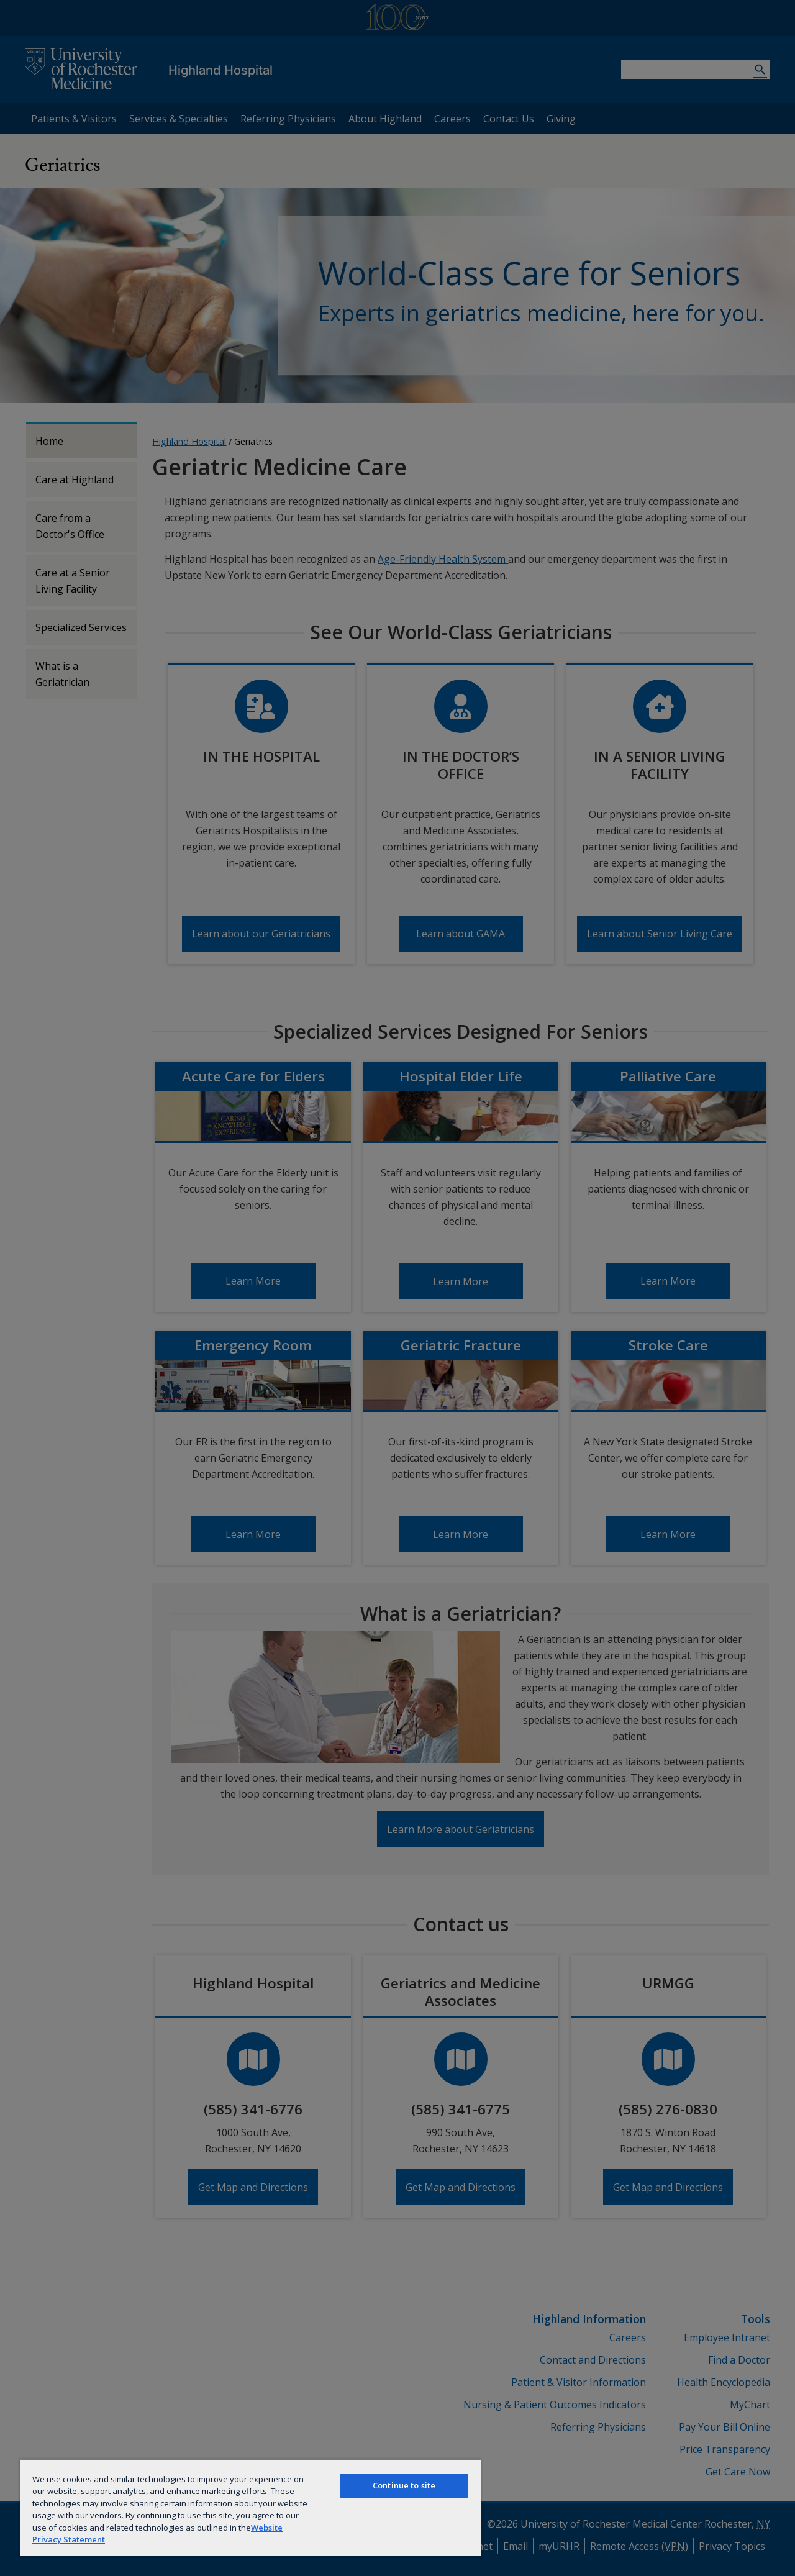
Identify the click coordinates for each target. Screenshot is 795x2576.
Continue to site (404, 2485)
